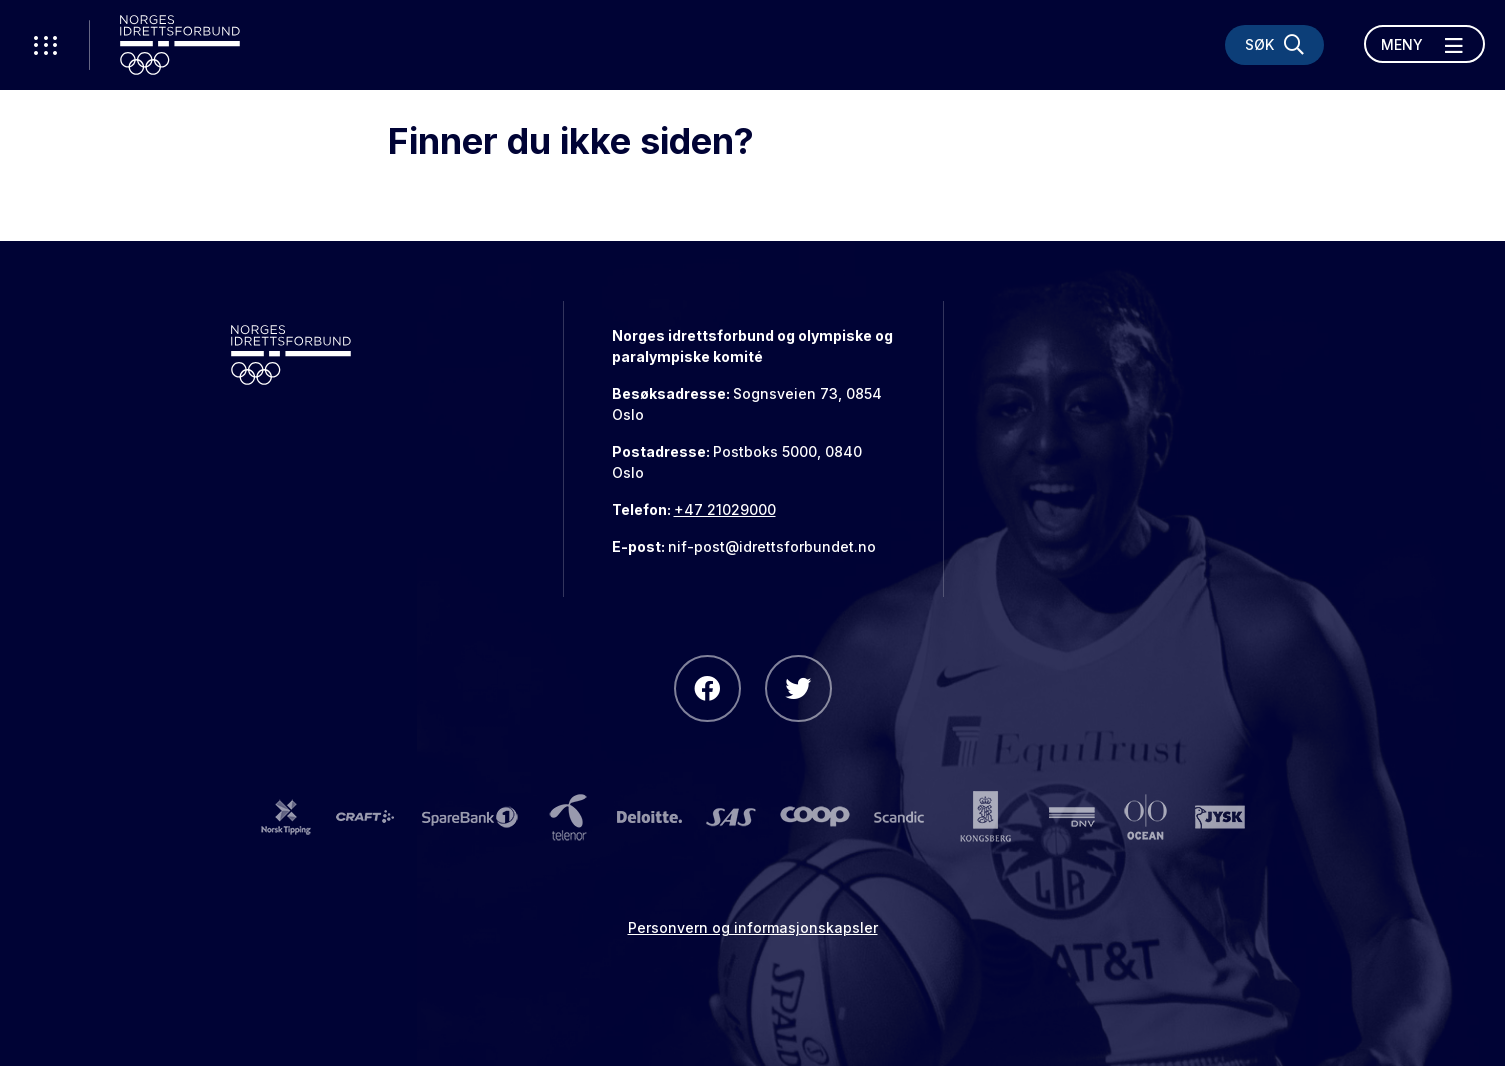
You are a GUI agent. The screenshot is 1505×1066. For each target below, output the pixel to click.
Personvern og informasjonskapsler (753, 927)
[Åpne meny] (1424, 44)
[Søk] (1274, 45)
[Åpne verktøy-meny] (45, 45)
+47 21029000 (725, 509)
